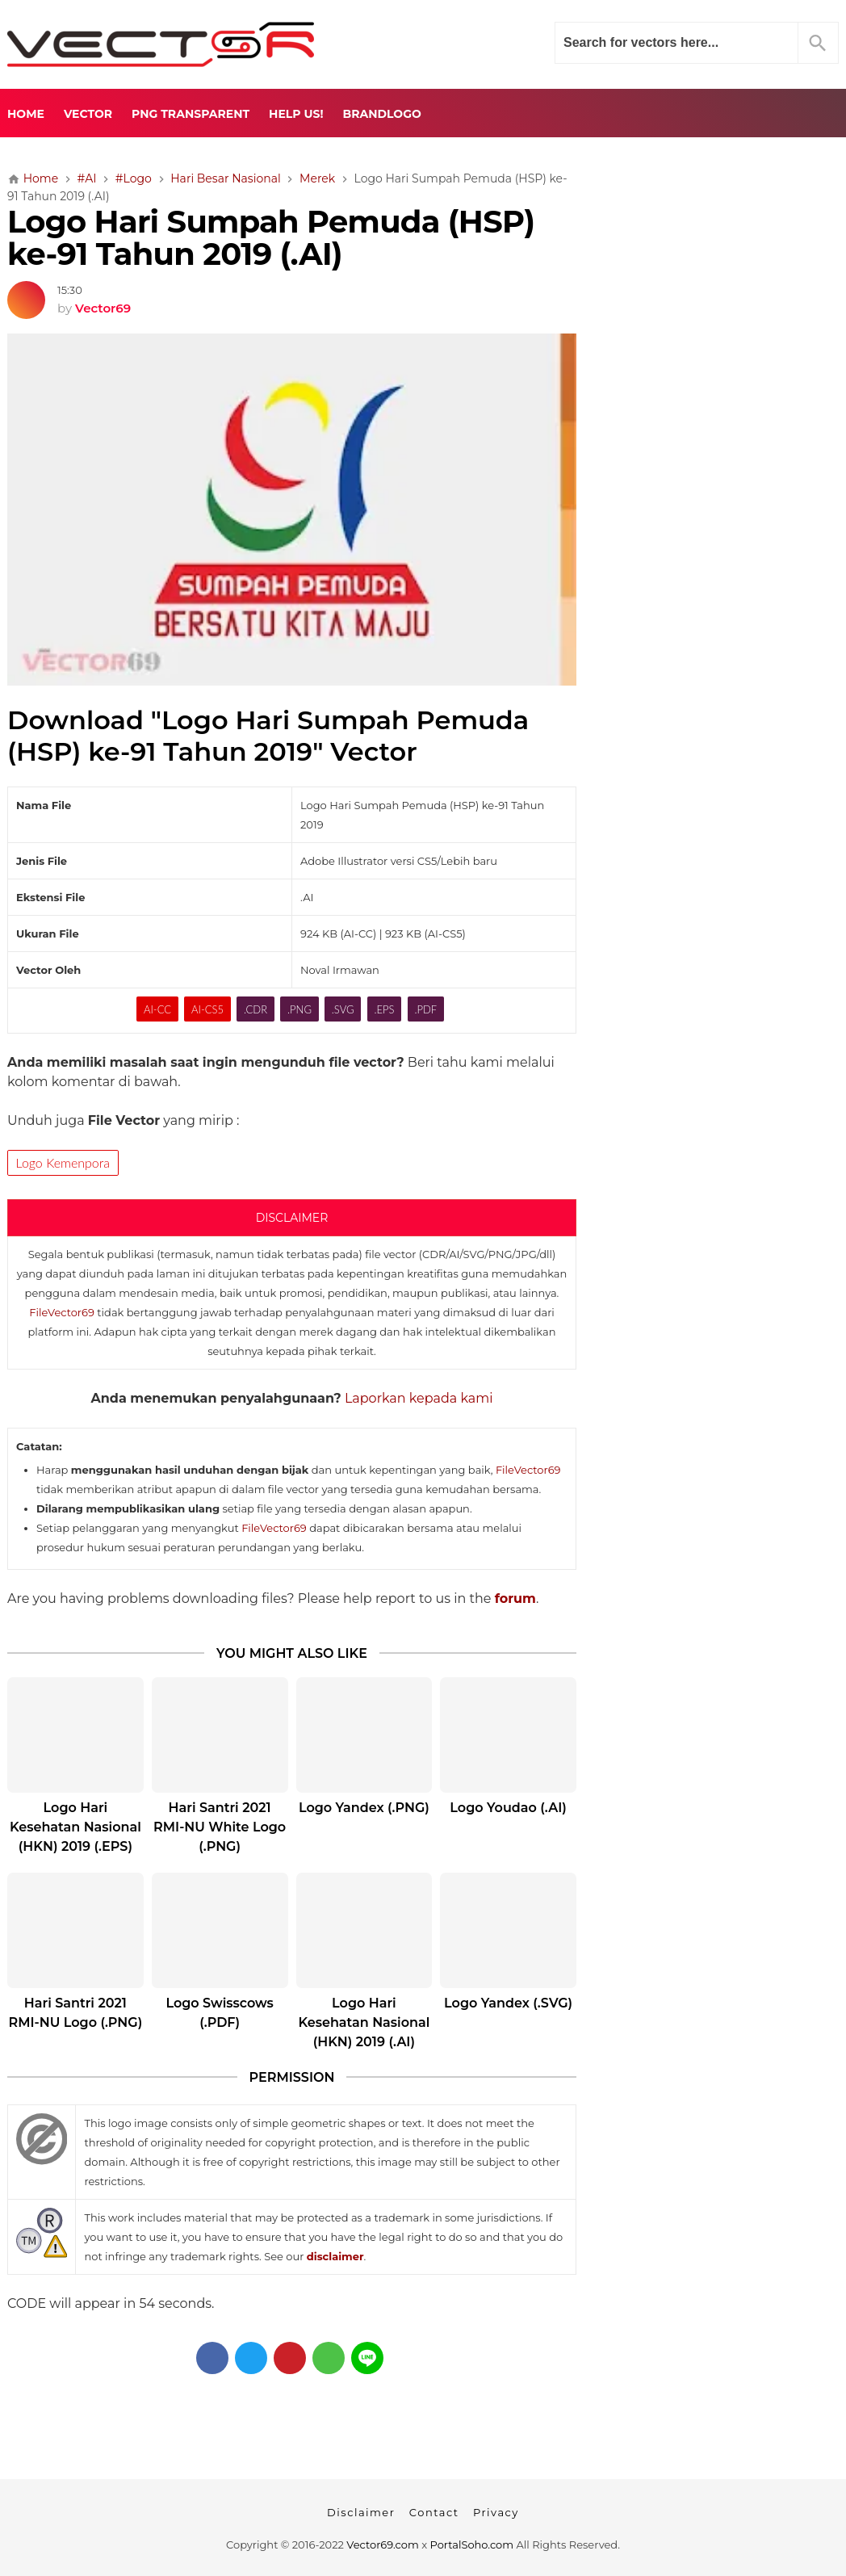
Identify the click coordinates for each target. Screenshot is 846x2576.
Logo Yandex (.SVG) (508, 2003)
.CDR (255, 1009)
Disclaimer (361, 2512)
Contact (434, 2512)
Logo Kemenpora (63, 1162)
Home (25, 114)
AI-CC (157, 1009)
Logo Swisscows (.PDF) (219, 2012)
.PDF (425, 1009)
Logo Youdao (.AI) (508, 1807)
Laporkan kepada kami (419, 1398)
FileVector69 (61, 1312)
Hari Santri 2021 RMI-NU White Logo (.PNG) (219, 1827)
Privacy (496, 2512)
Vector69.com (382, 2544)
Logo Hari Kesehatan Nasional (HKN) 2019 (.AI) (363, 2022)
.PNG (299, 1009)
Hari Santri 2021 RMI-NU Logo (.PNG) (76, 2012)
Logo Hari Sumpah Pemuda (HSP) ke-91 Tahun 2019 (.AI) (270, 238)
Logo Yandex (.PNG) (364, 1807)
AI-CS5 (207, 1009)
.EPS (384, 1009)
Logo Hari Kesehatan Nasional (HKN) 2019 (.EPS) (75, 1827)
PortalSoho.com (472, 2544)
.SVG (343, 1009)
